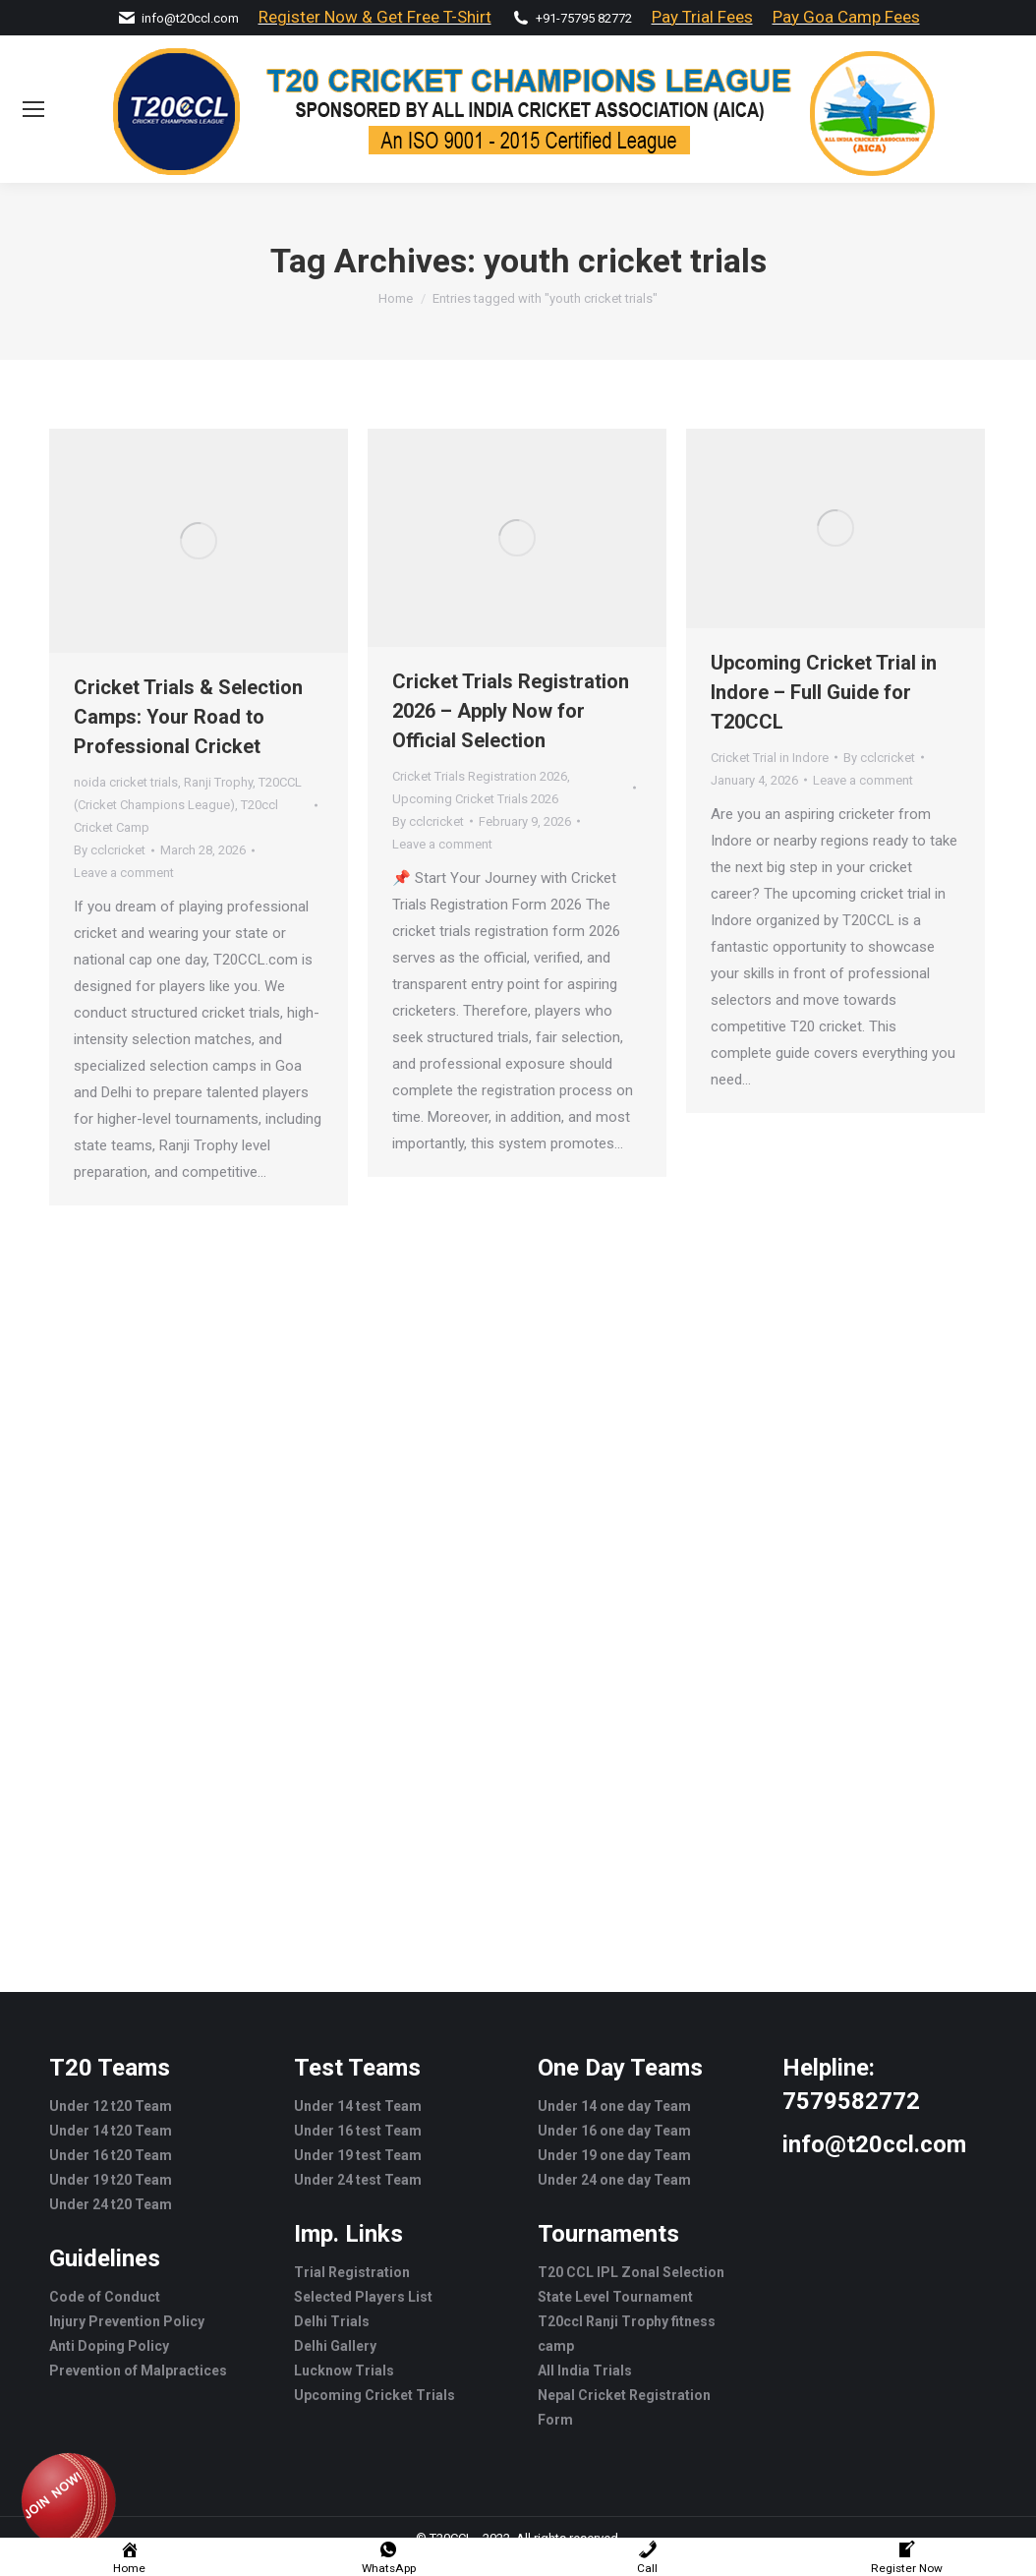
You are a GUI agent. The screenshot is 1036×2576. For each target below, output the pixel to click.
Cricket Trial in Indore (770, 757)
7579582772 (851, 2101)
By (109, 850)
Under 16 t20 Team (110, 2155)
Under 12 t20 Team (110, 2106)
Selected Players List (363, 2297)
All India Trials (585, 2370)
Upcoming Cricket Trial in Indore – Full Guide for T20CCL (824, 692)
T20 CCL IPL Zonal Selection (631, 2272)
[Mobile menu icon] (33, 109)
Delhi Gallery (335, 2346)
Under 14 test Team (358, 2106)
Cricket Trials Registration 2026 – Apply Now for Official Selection (510, 711)
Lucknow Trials (344, 2370)
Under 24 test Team (358, 2180)
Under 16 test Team (358, 2130)
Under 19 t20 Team (110, 2180)
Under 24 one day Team (614, 2180)
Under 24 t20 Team (110, 2204)
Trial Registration (352, 2272)
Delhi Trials (332, 2321)
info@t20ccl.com (190, 18)
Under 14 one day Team (614, 2106)
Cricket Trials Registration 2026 (479, 776)
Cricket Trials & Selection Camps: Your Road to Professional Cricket (188, 716)
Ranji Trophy (218, 782)
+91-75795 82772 (584, 18)
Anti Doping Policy (109, 2346)
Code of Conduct (104, 2297)
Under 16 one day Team (614, 2130)
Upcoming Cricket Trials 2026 (475, 798)
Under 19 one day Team (614, 2155)
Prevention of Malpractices (138, 2370)
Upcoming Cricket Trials (374, 2395)
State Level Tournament (615, 2297)
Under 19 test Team (358, 2155)
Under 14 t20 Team (110, 2130)
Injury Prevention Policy (126, 2321)
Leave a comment (124, 872)
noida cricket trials (126, 782)
